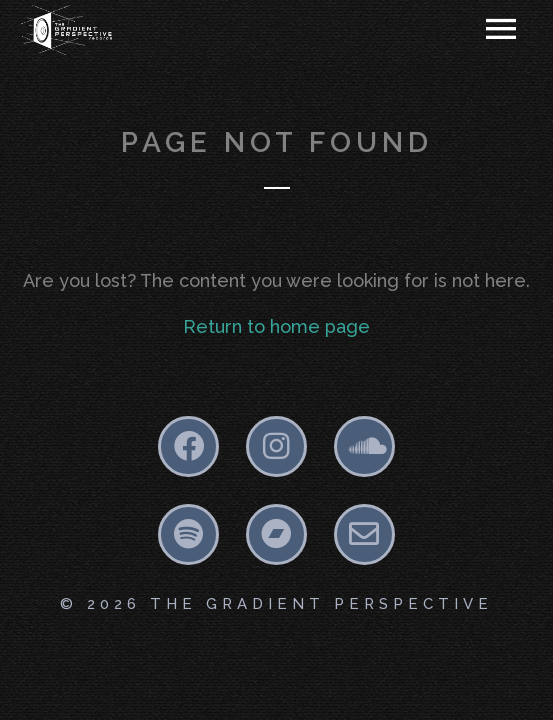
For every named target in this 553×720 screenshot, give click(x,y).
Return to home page (276, 326)
